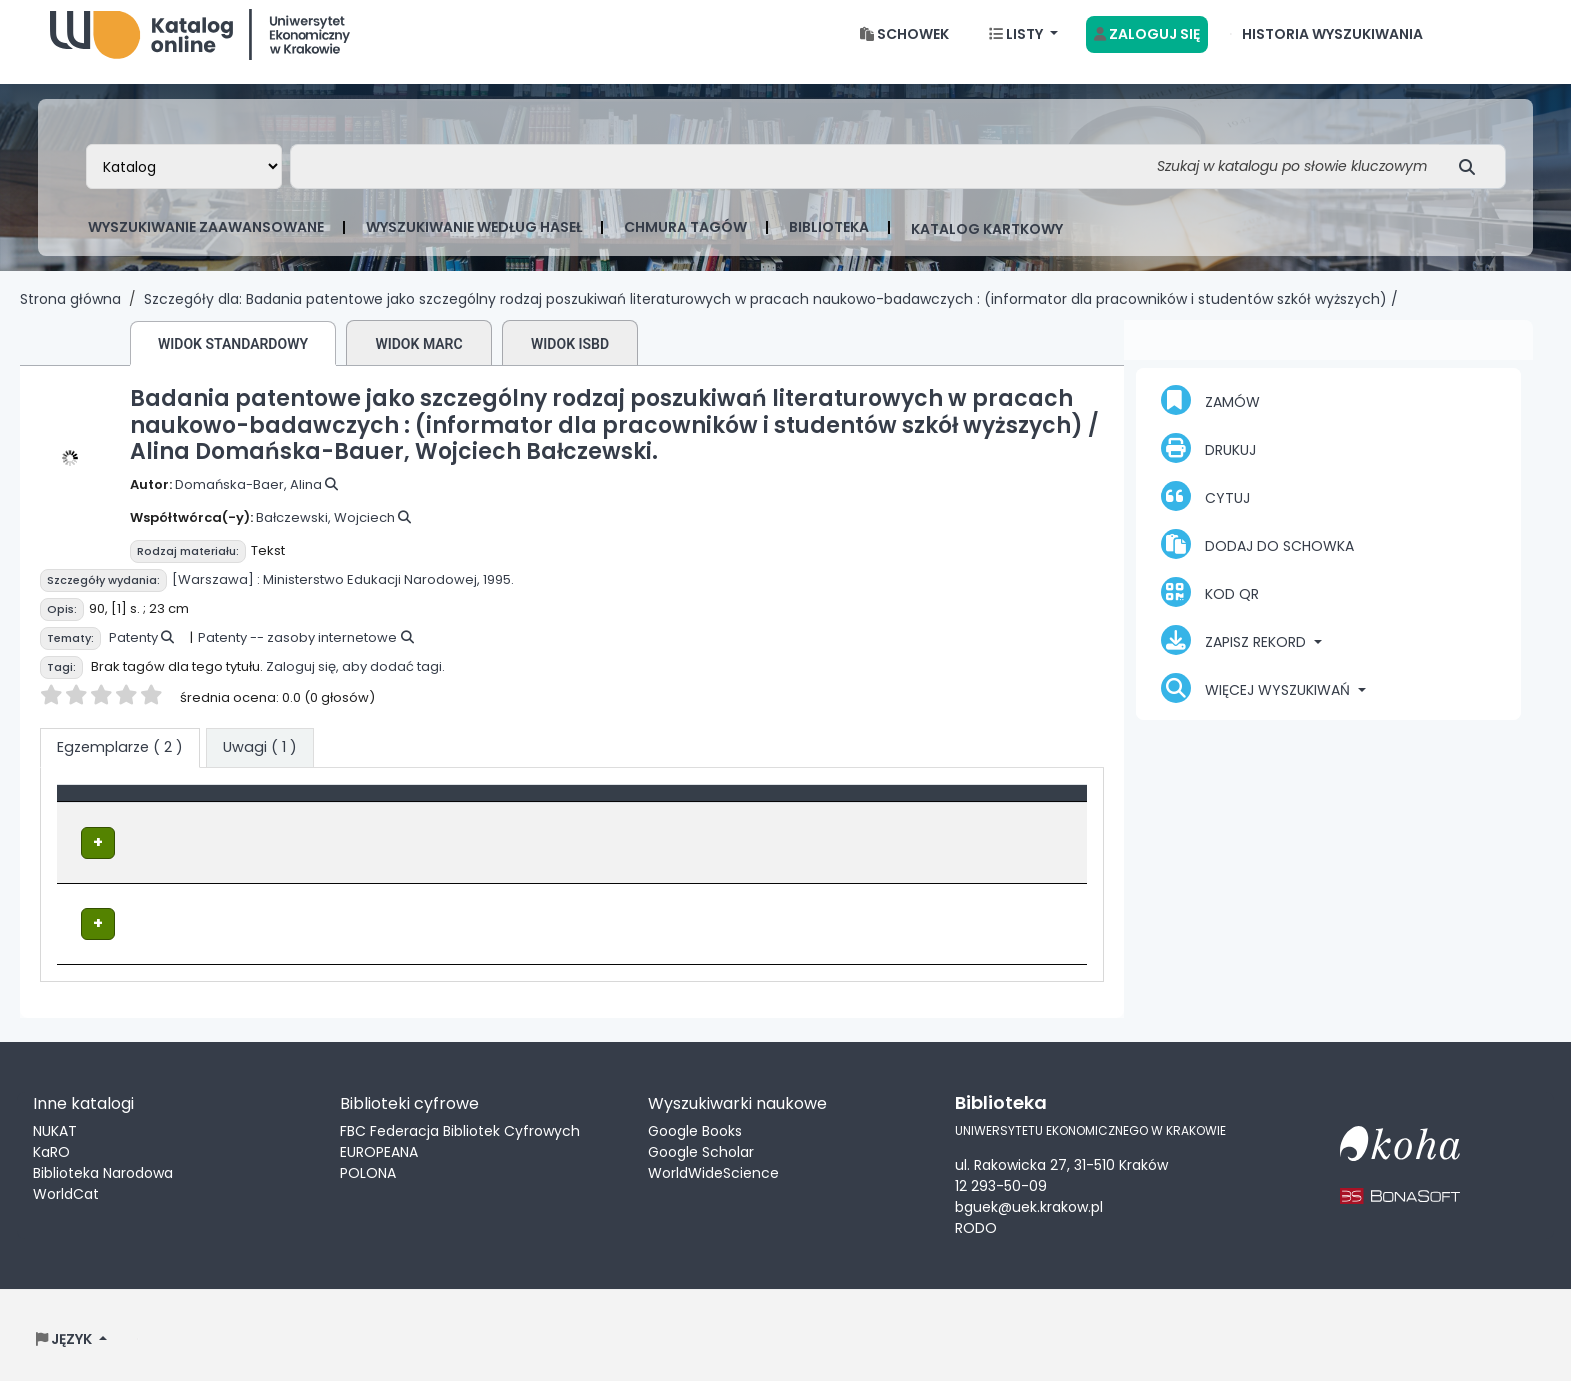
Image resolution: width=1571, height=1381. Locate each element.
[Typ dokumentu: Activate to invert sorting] (265, 819)
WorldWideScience (713, 1166)
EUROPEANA (379, 1145)
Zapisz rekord (1235, 656)
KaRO (51, 1145)
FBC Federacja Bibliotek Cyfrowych (460, 1124)
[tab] (260, 764)
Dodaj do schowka (1257, 560)
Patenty (133, 653)
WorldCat (66, 1187)
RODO (976, 1220)
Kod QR (1210, 608)
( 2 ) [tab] (120, 763)
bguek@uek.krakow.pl (1029, 1199)
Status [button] (944, 819)
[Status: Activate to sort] (999, 819)
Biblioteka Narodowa (103, 1166)
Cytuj (1205, 512)
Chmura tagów (685, 243)
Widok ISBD (570, 360)
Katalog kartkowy (987, 245)
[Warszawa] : (216, 595)
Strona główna (70, 315)
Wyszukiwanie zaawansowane (206, 243)
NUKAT (55, 1124)
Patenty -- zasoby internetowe (297, 653)
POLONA (368, 1166)
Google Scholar (701, 1145)
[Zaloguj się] (1147, 50)
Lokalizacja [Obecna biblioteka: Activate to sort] (524, 819)
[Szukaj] (1472, 182)
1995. (498, 595)
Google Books (695, 1124)
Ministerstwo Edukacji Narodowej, (371, 595)
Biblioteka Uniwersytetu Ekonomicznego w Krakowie (200, 45)
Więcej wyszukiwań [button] (1257, 704)
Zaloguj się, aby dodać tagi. (355, 682)
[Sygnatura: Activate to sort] (803, 819)
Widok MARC (418, 360)
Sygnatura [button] (744, 819)
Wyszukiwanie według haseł (474, 243)
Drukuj (1208, 464)
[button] (904, 50)
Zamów (1210, 416)
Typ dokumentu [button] (126, 819)
